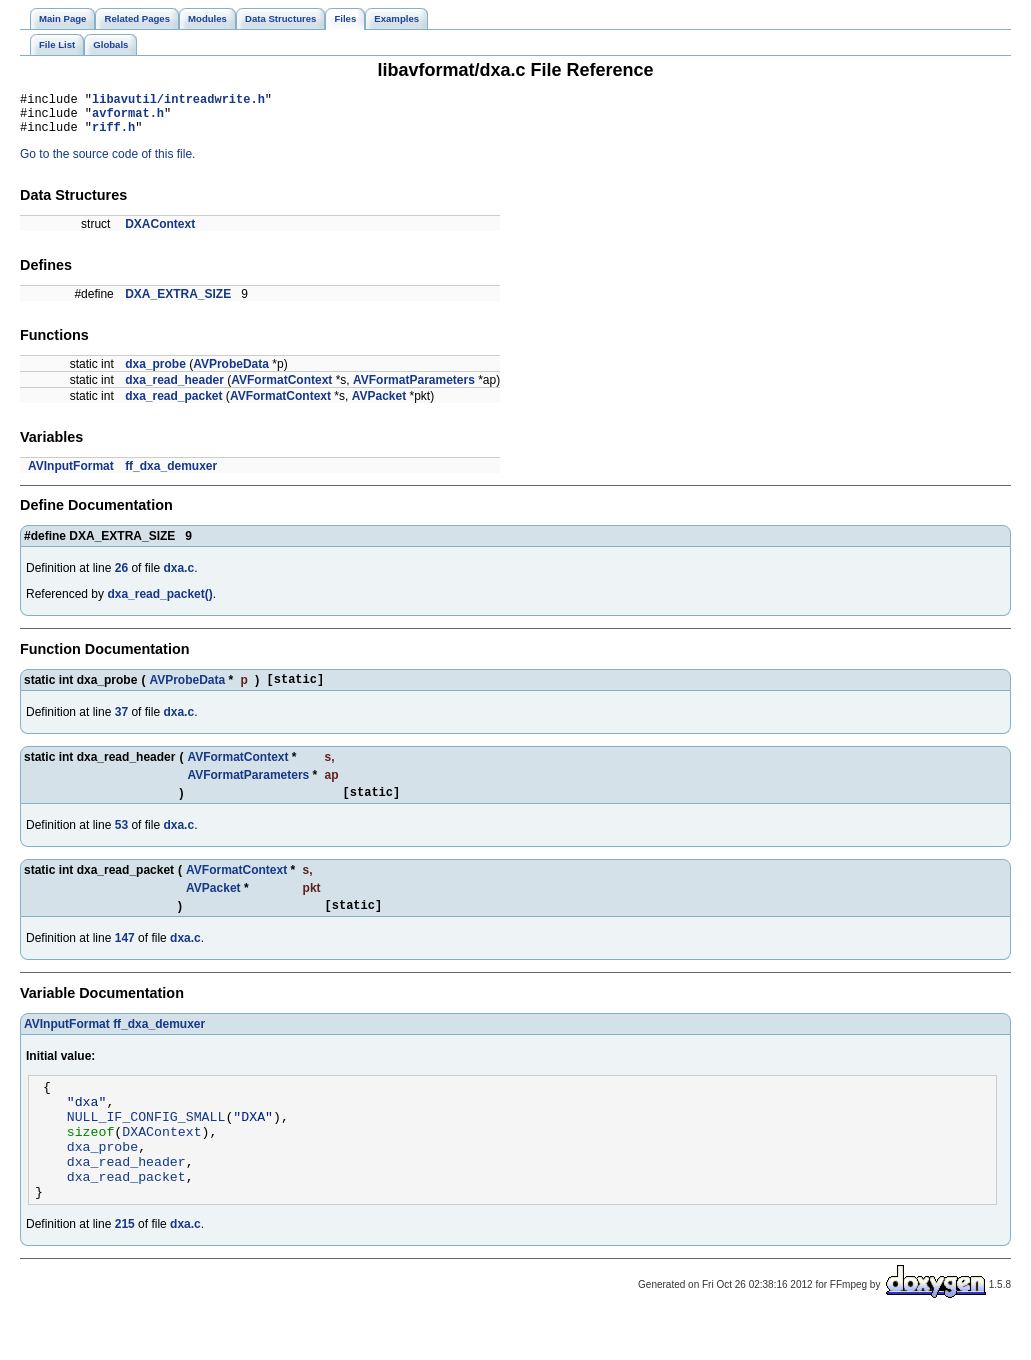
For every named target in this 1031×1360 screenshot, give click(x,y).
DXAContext (160, 233)
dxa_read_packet (173, 405)
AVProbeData (231, 373)
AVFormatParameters (414, 389)
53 (121, 840)
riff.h (113, 135)
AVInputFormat (71, 475)
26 (121, 577)
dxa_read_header (174, 389)
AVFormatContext (281, 389)
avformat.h (128, 118)
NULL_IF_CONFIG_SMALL (146, 1143)
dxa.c (178, 577)
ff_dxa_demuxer (171, 475)
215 (125, 1266)
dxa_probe (155, 373)
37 (121, 724)
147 (125, 956)
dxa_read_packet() (159, 603)
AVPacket (379, 405)
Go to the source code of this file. (107, 163)
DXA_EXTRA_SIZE (178, 303)
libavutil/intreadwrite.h (178, 101)
